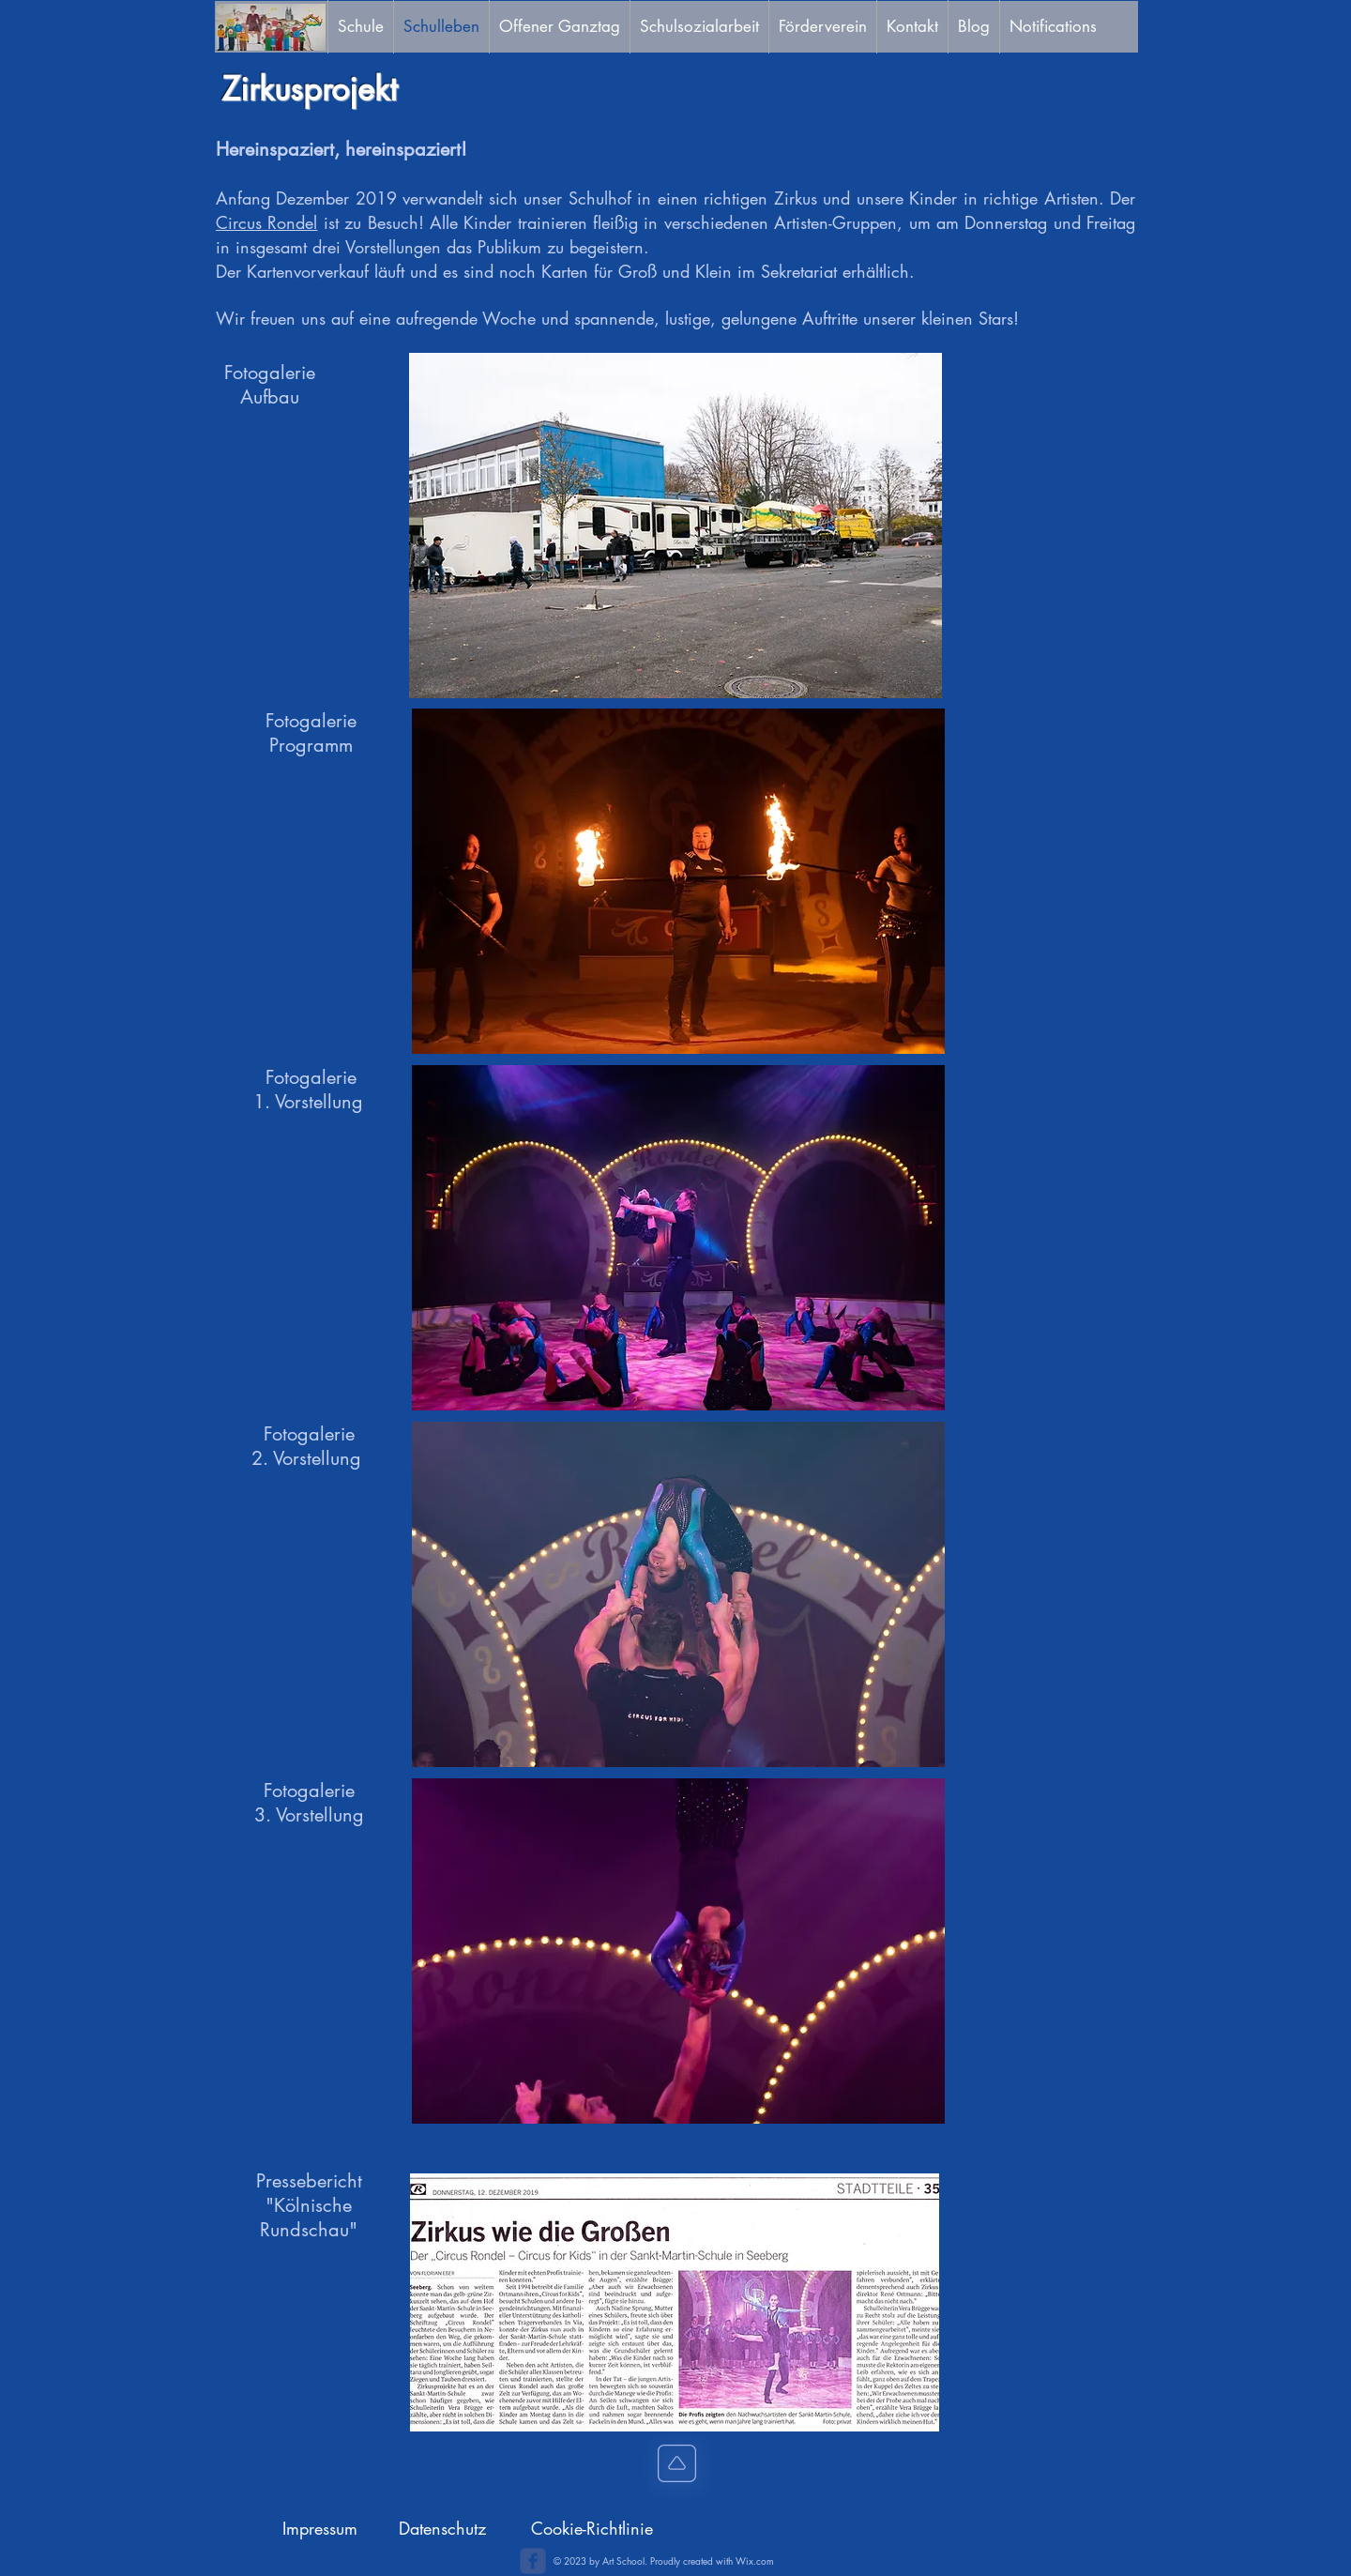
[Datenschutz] (442, 2529)
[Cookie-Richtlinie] (592, 2529)
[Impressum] (320, 2529)
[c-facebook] (533, 2561)
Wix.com (755, 2560)
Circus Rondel (266, 222)
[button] (675, 525)
